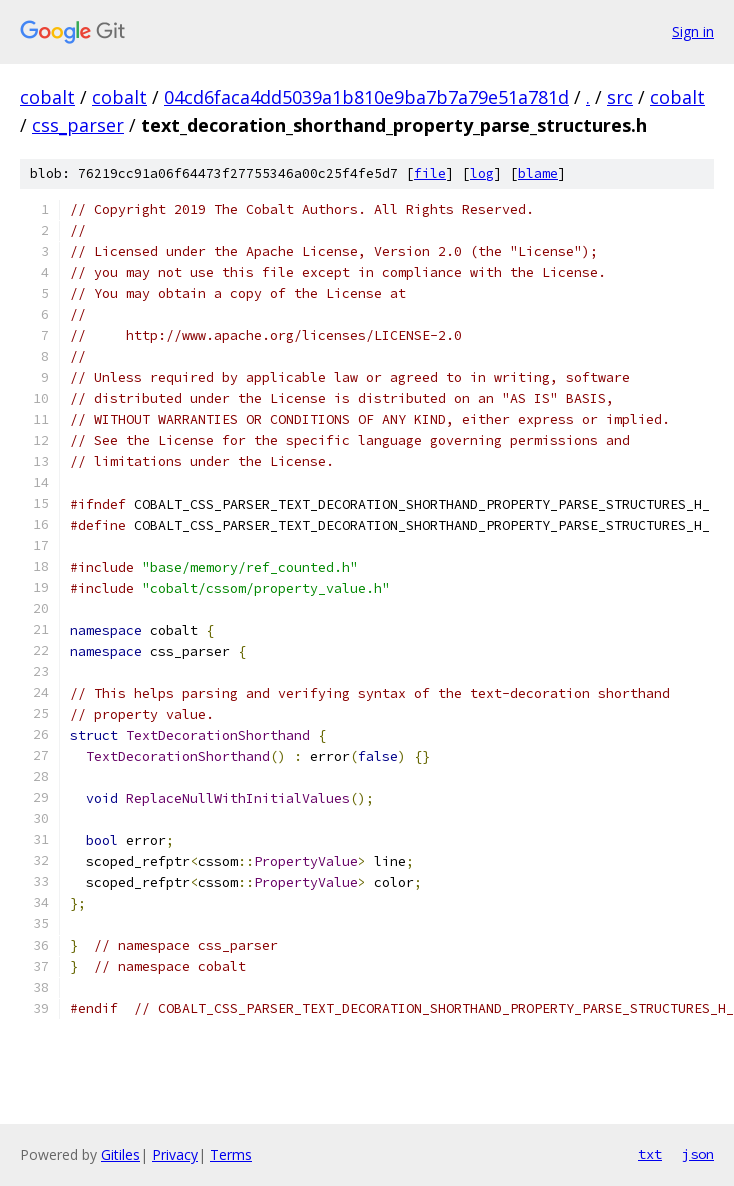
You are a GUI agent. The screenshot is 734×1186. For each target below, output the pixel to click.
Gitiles (120, 1154)
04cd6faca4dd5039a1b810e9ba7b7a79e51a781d (366, 97)
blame (538, 173)
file (430, 173)
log (482, 173)
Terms (231, 1154)
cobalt (47, 97)
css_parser (78, 125)
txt (650, 1154)
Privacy (175, 1154)
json (698, 1154)
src (620, 97)
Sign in (693, 31)
